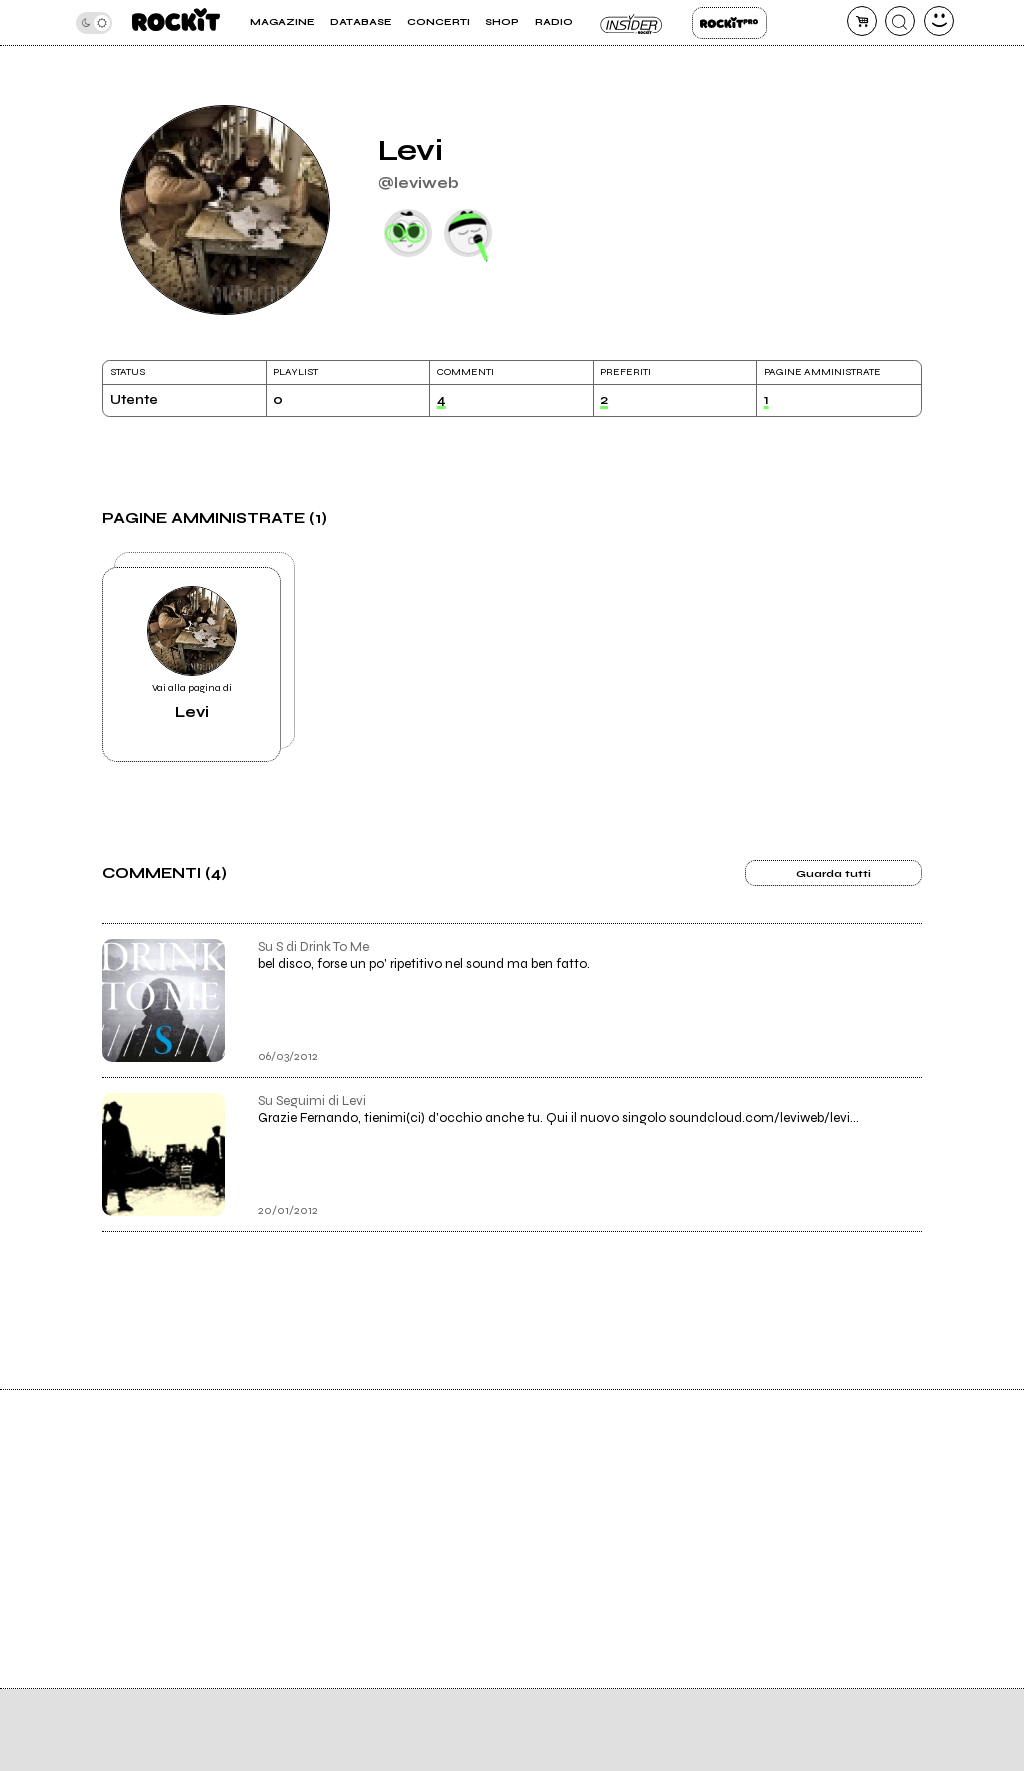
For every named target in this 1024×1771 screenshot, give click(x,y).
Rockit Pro (729, 23)
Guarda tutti (833, 873)
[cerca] (900, 21)
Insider (632, 23)
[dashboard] (939, 21)
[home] (176, 22)
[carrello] (862, 21)
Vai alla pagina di (191, 653)
